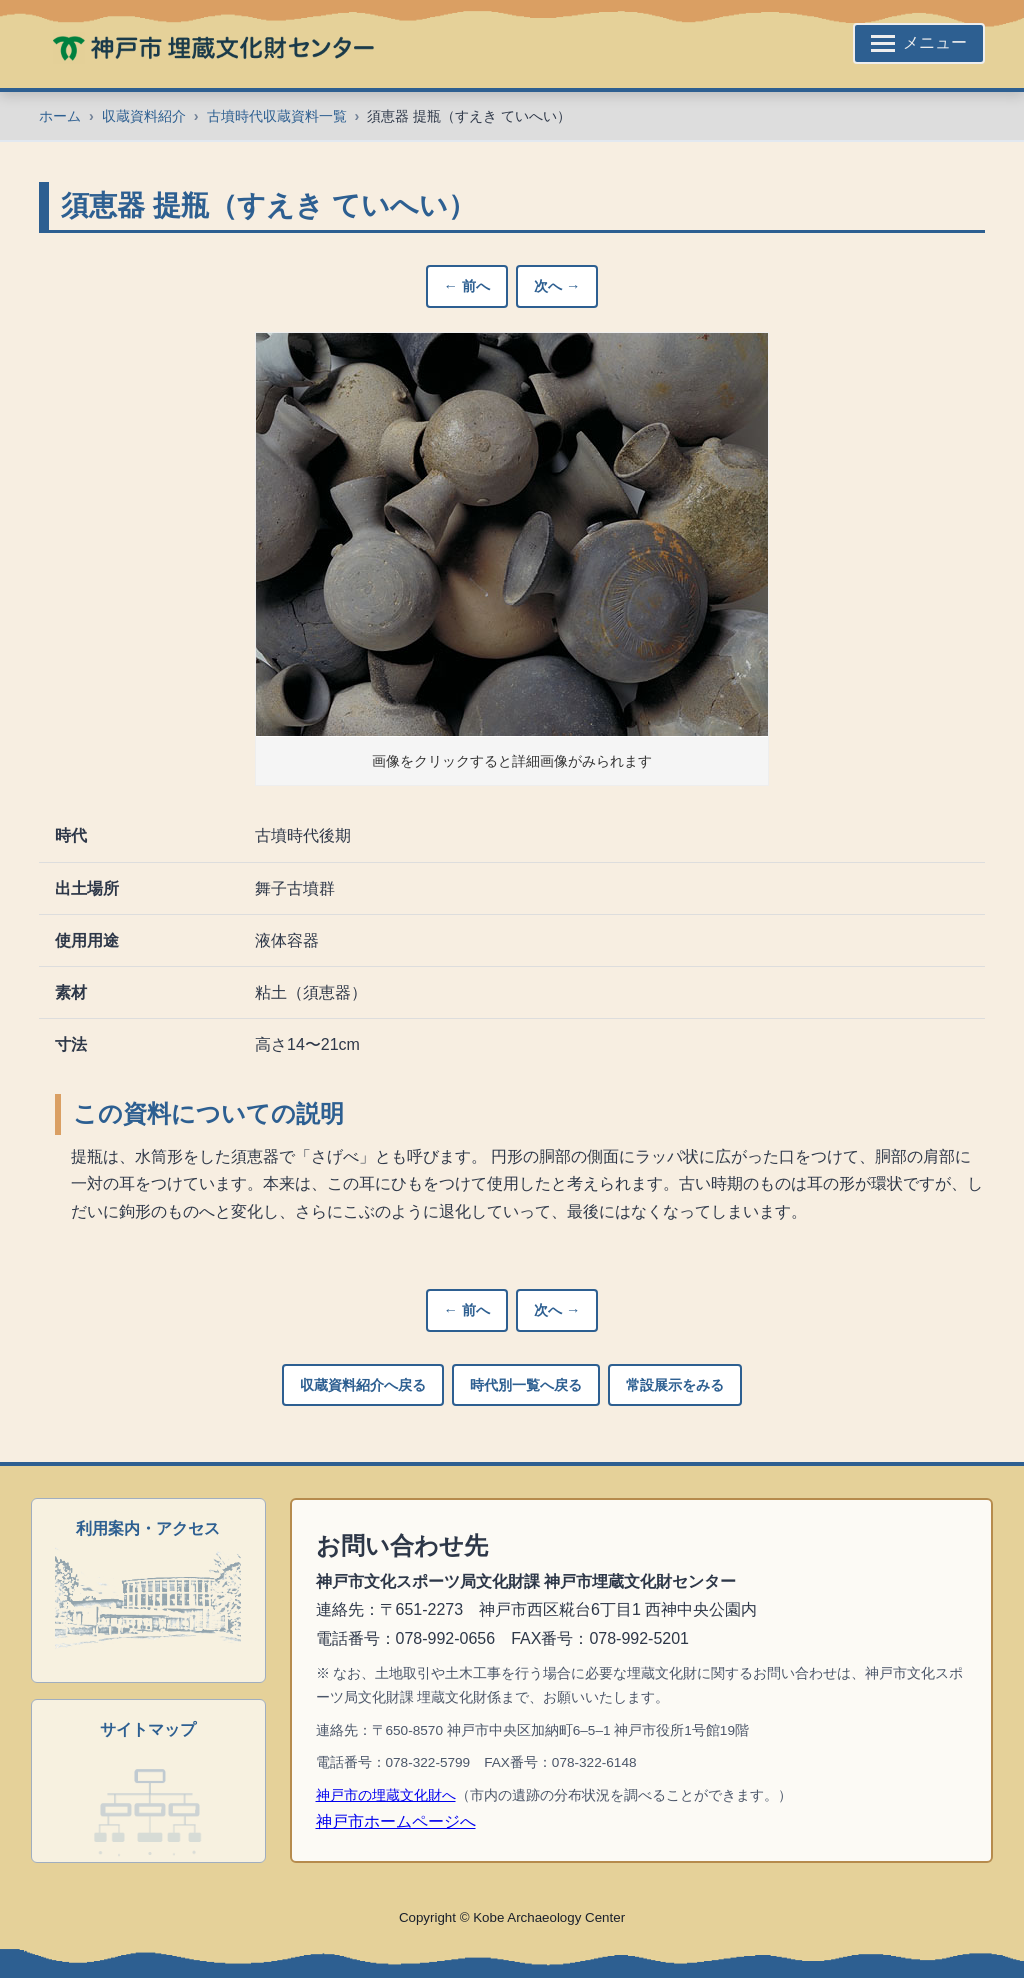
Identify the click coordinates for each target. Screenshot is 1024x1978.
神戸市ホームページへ (396, 1821)
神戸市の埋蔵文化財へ (386, 1795)
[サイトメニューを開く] (919, 43)
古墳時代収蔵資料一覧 (277, 116)
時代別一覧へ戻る (526, 1385)
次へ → (557, 286)
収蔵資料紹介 (144, 116)
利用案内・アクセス (148, 1528)
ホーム (60, 116)
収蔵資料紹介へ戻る (363, 1385)
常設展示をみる (675, 1385)
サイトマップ (148, 1729)
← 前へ (467, 286)
